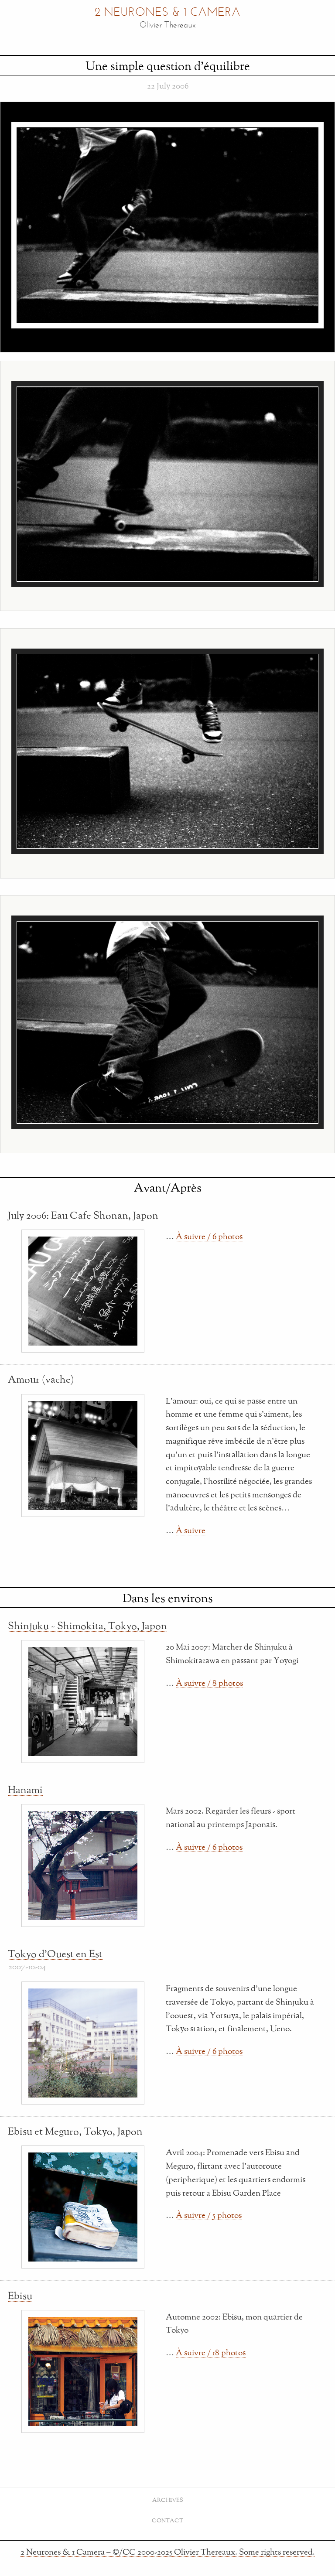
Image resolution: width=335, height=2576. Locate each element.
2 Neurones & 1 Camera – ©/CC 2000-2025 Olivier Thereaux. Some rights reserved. (168, 2551)
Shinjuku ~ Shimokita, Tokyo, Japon (87, 1625)
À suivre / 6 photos (209, 1236)
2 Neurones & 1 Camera (167, 13)
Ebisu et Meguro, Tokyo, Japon (75, 2131)
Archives (167, 2500)
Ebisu (20, 2295)
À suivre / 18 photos (211, 2352)
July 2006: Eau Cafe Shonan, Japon (83, 1215)
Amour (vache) (41, 1379)
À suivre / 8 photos (209, 1683)
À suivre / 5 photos (209, 2215)
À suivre (190, 1530)
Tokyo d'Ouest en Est (55, 1953)
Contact (167, 2520)
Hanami (25, 1789)
